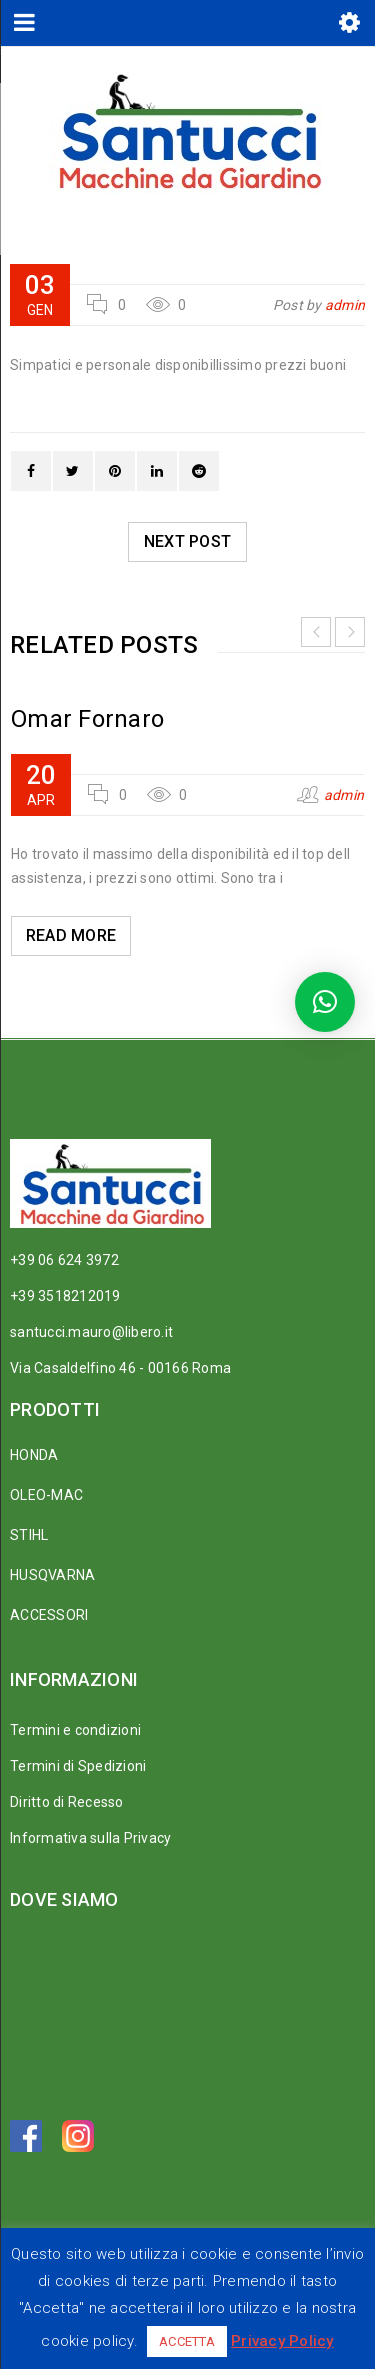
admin (345, 305)
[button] (325, 1002)
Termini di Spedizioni (78, 1766)
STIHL (29, 1535)
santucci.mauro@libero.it (91, 1332)
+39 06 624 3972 (64, 1260)
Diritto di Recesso (67, 1802)
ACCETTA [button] (187, 2341)
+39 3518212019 (65, 1296)
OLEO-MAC (46, 1495)
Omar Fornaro (87, 719)
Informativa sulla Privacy (90, 1838)
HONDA (34, 1455)
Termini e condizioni (75, 1730)
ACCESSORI (49, 1615)
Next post (187, 541)
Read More (71, 935)
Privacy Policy (282, 2341)
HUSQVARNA (52, 1575)
